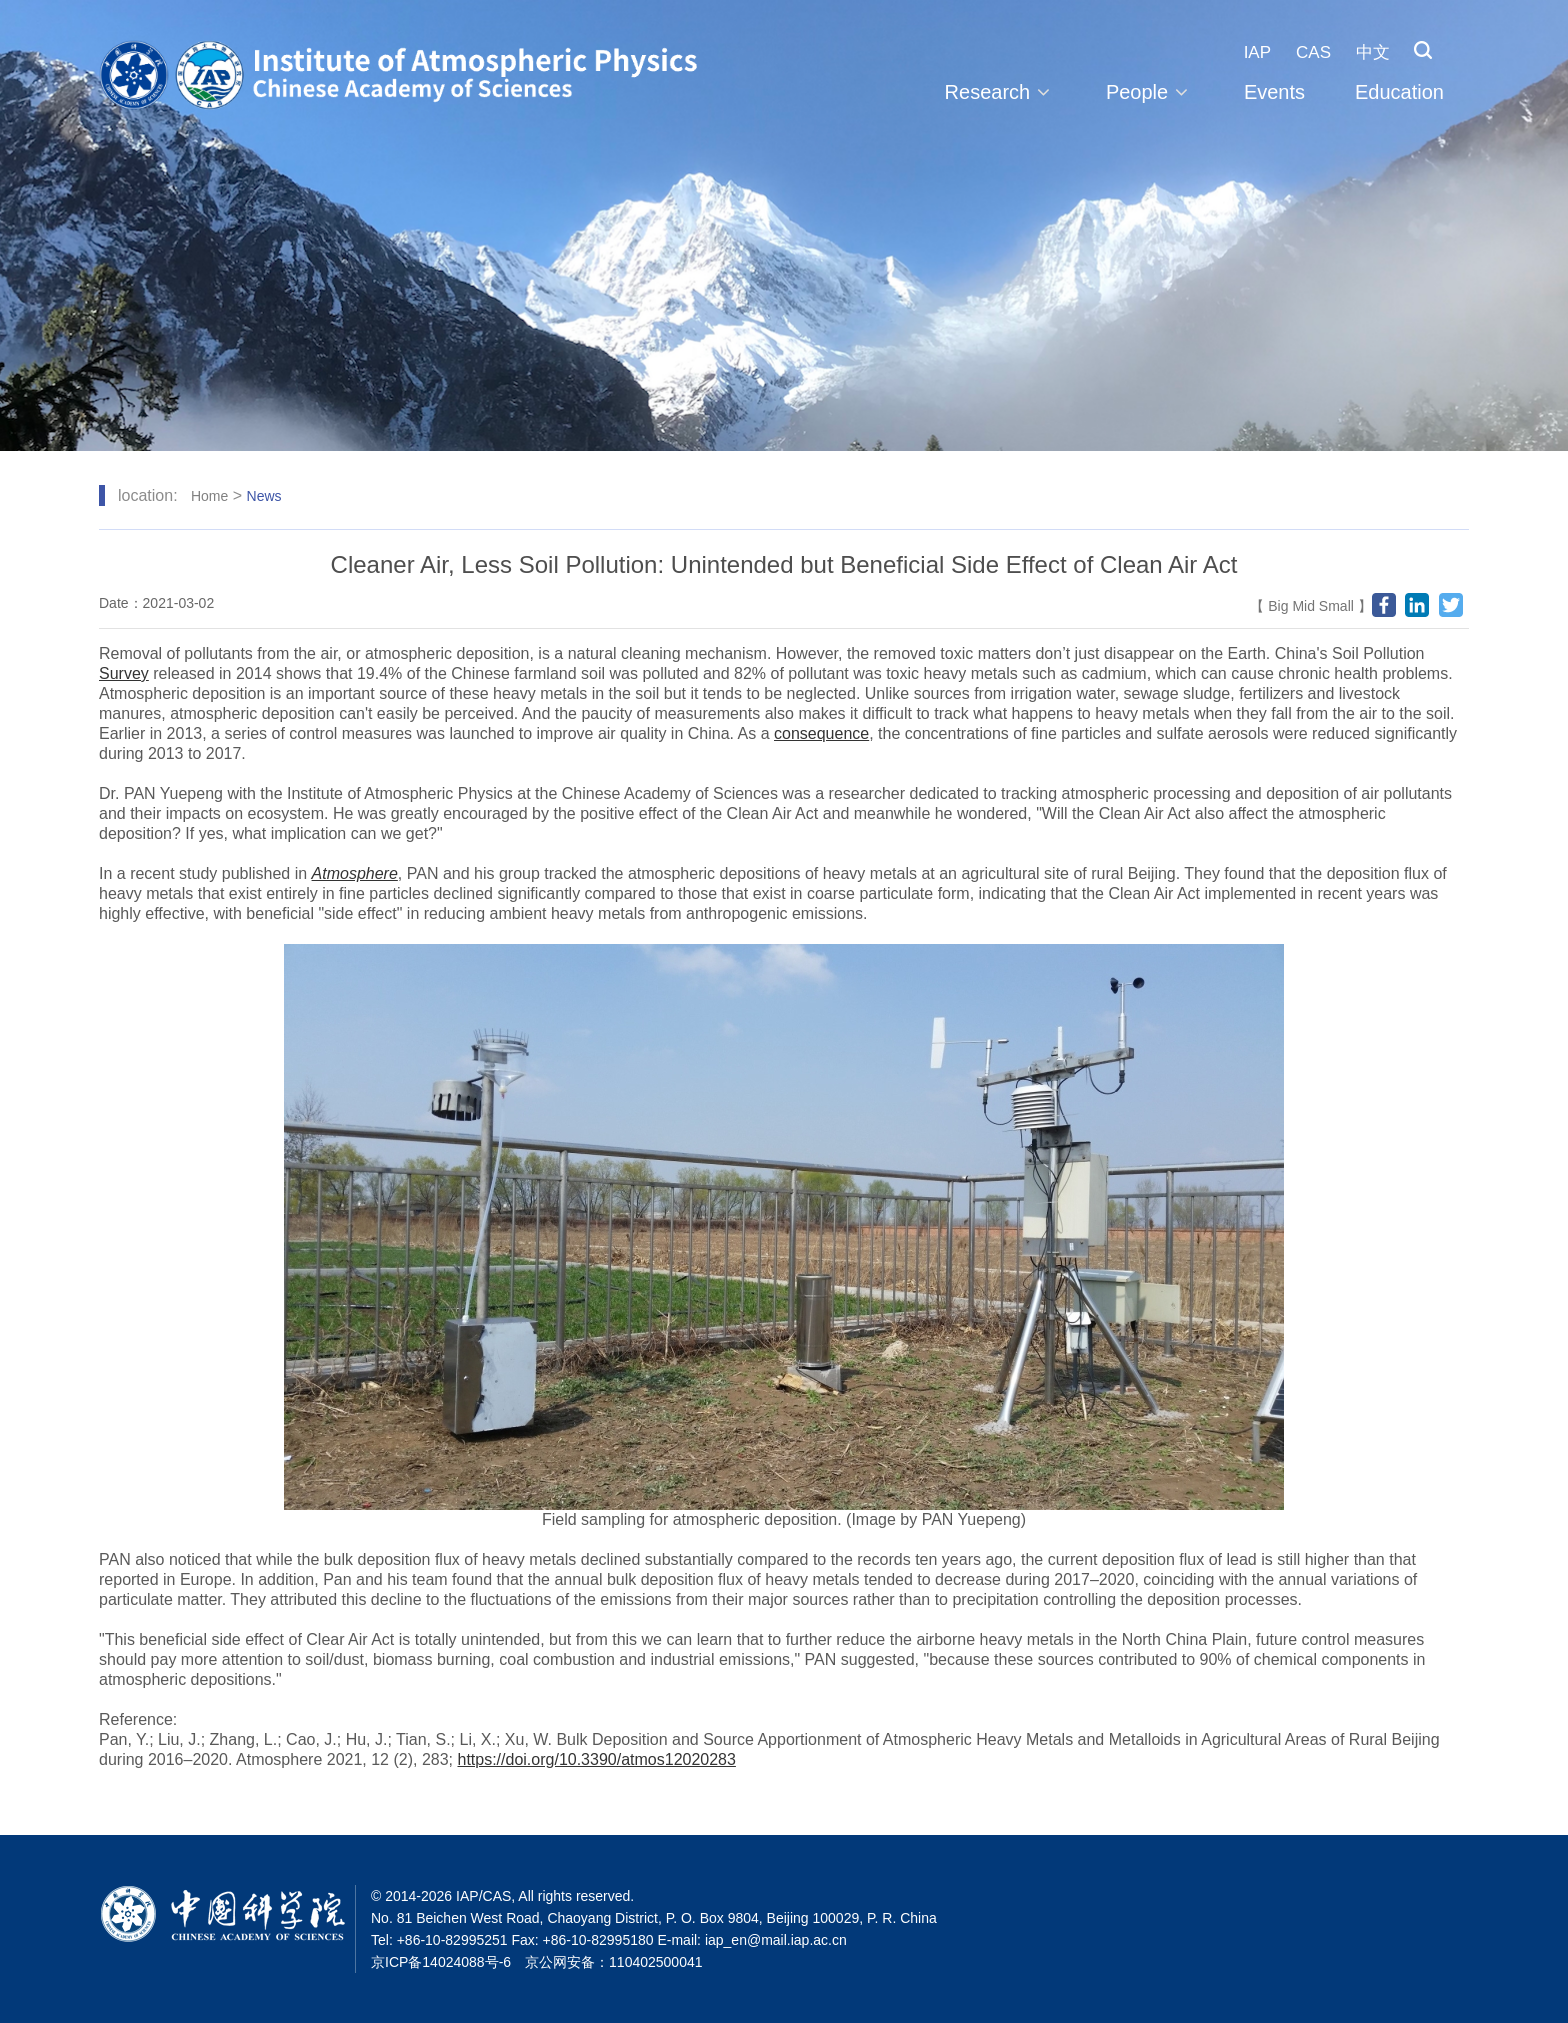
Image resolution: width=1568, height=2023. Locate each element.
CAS (1313, 52)
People (1150, 92)
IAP (1257, 52)
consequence (821, 733)
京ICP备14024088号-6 (441, 1962)
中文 (1373, 52)
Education (1399, 92)
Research (1000, 92)
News (264, 496)
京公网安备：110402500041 (613, 1962)
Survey (124, 673)
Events (1274, 92)
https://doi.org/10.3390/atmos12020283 (596, 1759)
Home (209, 496)
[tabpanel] (784, 225)
